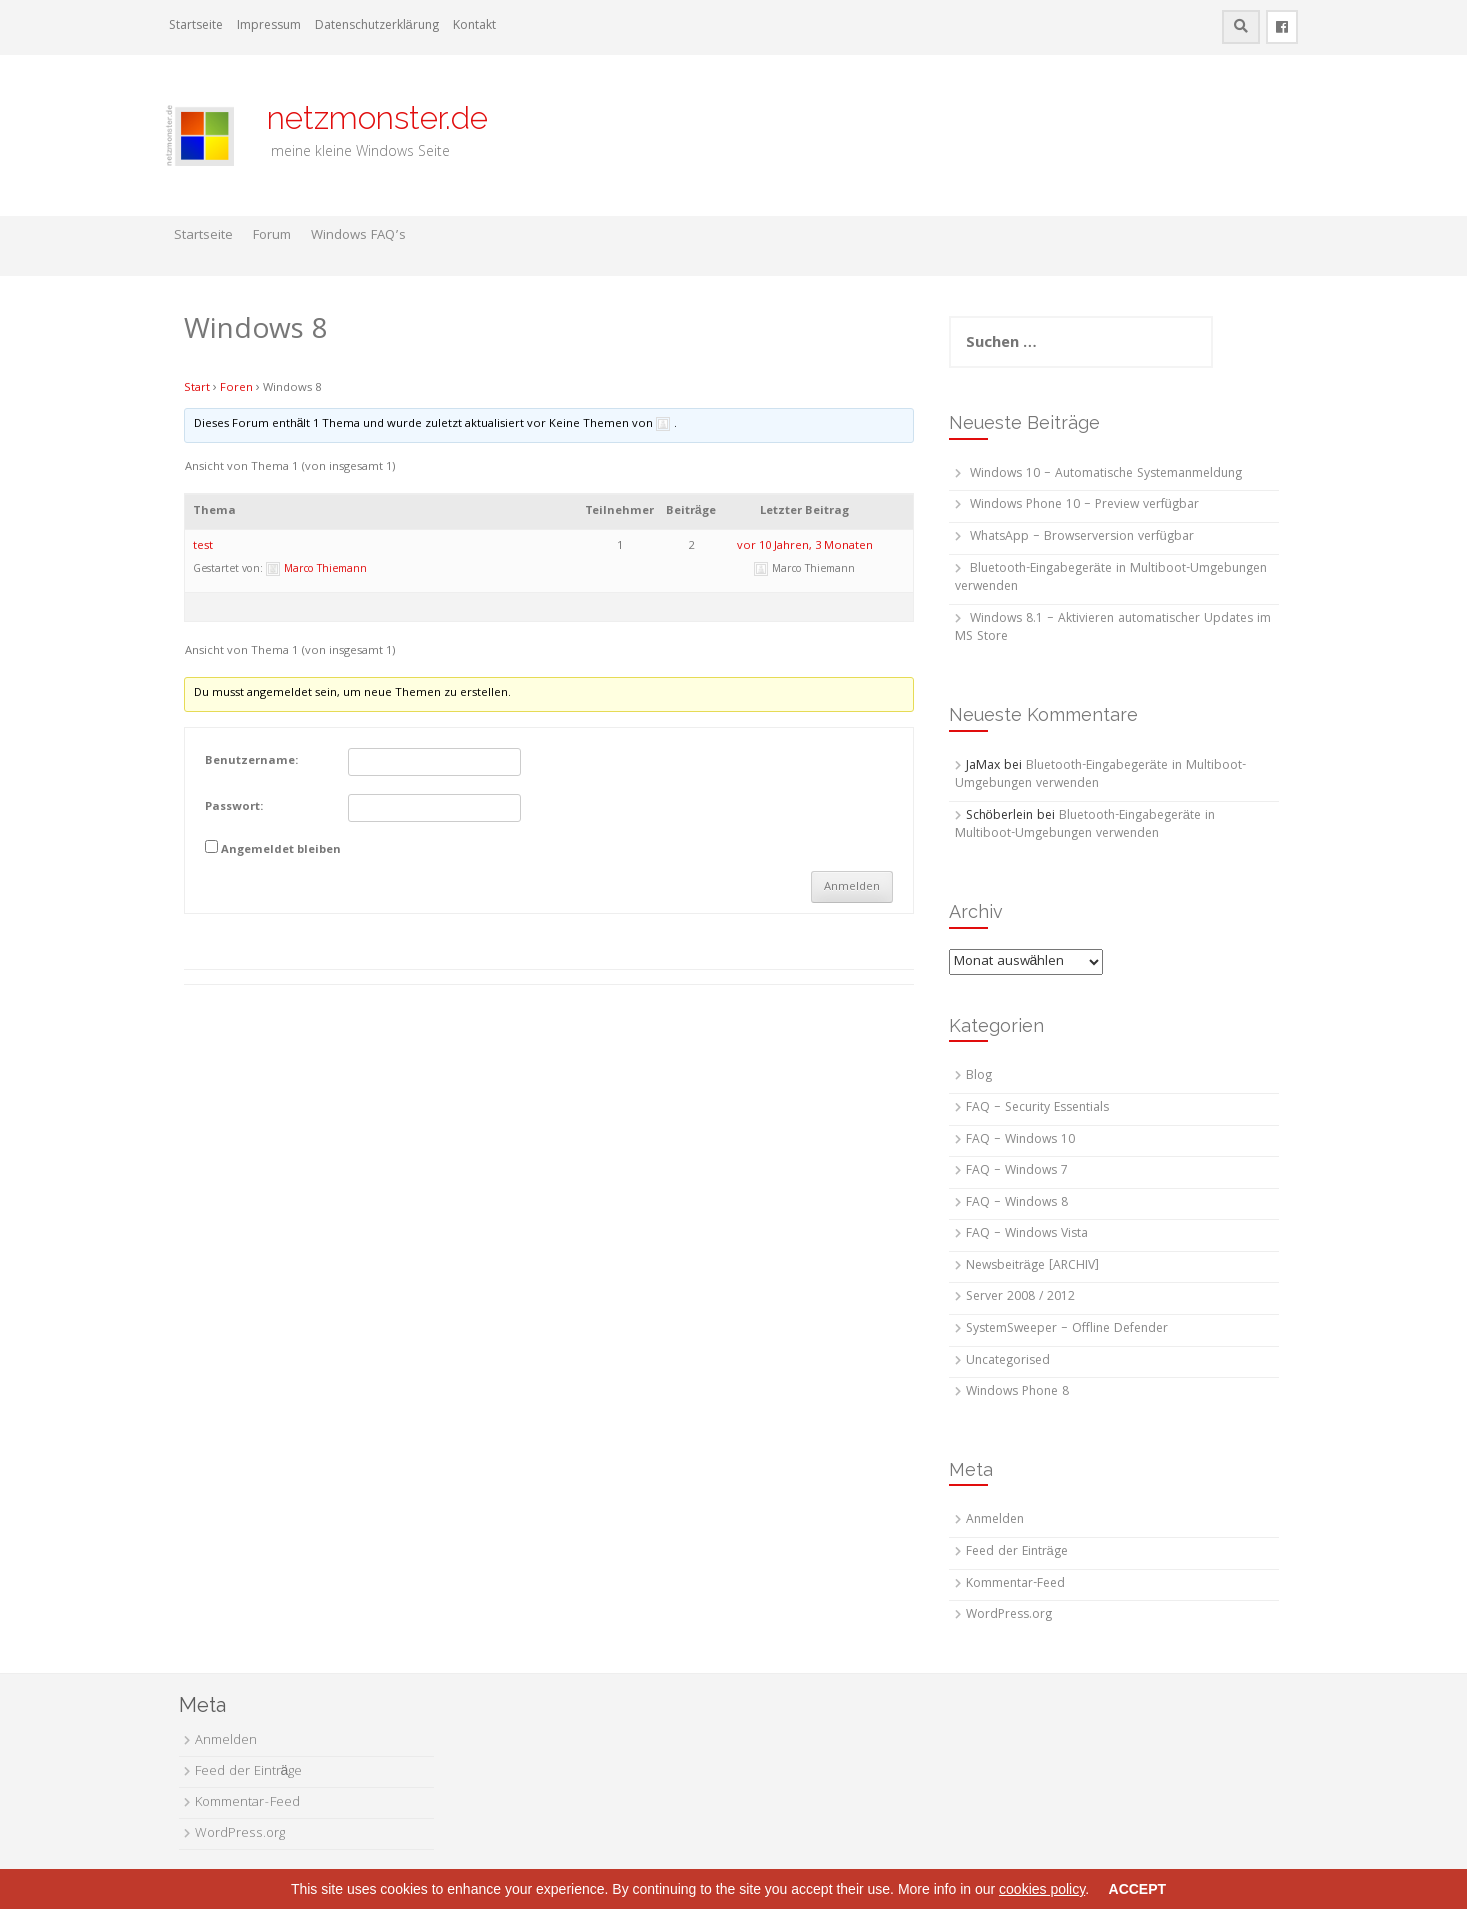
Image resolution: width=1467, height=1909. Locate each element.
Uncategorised (1008, 1361)
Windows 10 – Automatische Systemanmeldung (1106, 474)
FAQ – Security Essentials (1037, 1108)
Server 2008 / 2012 (1020, 1297)
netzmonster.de (365, 117)
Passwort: (234, 808)
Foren (236, 388)
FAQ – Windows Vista (1027, 1234)
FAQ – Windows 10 (1020, 1140)
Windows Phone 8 (1017, 1392)
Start (197, 388)
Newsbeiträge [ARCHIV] (1032, 1266)
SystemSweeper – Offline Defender (1067, 1329)
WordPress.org (1009, 1615)
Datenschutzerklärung (377, 26)
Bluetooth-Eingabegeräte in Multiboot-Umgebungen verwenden (1111, 579)
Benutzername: (251, 762)
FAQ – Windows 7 (1017, 1171)
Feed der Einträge (1017, 1552)
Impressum (269, 26)
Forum (272, 236)
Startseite (196, 26)
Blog (979, 1076)
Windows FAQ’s (358, 236)
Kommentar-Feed (1015, 1584)
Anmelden (852, 887)
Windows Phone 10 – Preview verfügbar (1084, 505)
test (203, 546)
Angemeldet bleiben (281, 851)
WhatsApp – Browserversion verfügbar (1082, 537)
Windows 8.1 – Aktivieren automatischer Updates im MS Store (1113, 629)
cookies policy (1042, 1889)
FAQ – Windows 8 (1017, 1203)
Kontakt (474, 26)
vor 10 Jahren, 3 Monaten (805, 546)
